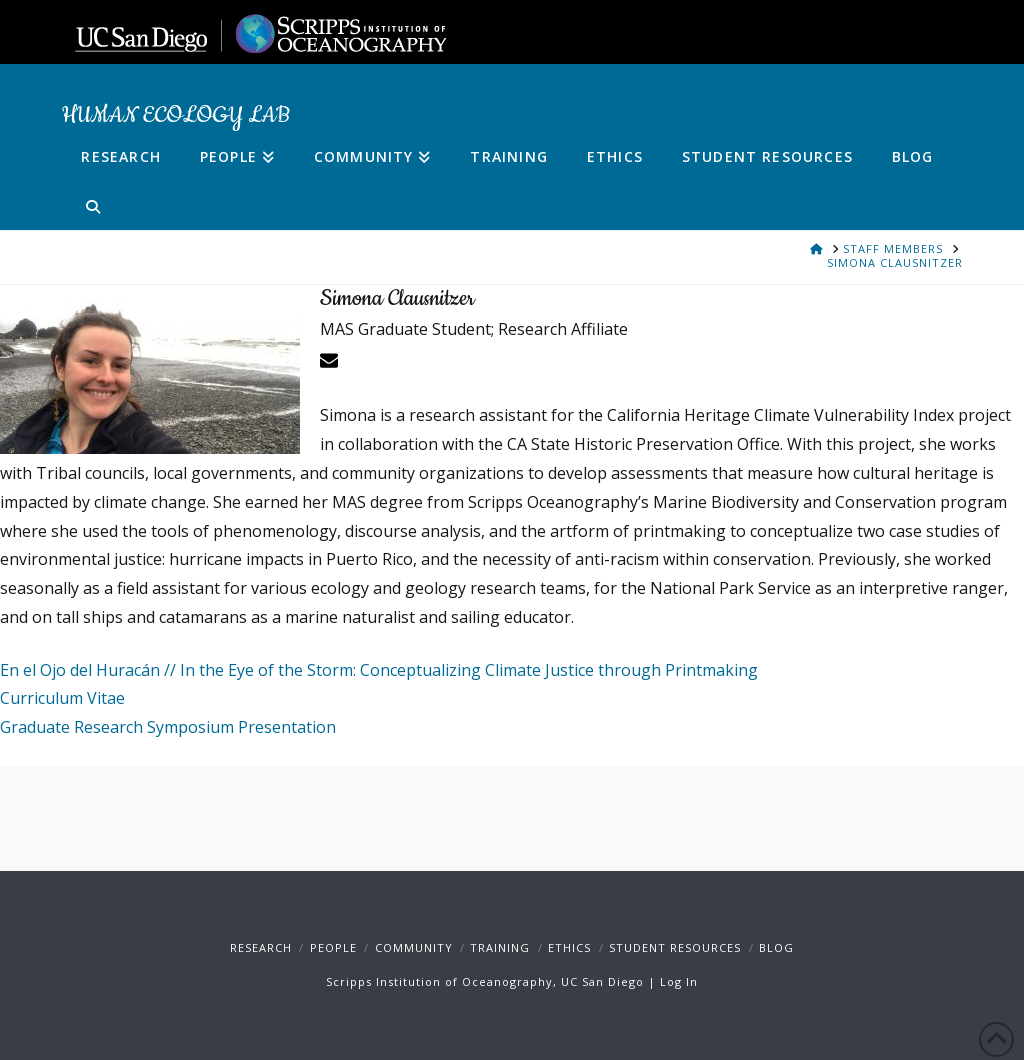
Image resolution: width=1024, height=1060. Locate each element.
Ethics (569, 947)
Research (261, 947)
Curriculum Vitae (62, 698)
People (333, 947)
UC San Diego (602, 981)
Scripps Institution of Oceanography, (441, 981)
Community (414, 947)
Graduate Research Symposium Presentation (168, 727)
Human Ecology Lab (175, 116)
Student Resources (675, 947)
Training (500, 947)
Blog (776, 947)
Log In (679, 981)
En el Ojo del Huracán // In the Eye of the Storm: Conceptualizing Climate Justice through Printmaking (379, 670)
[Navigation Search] (82, 205)
